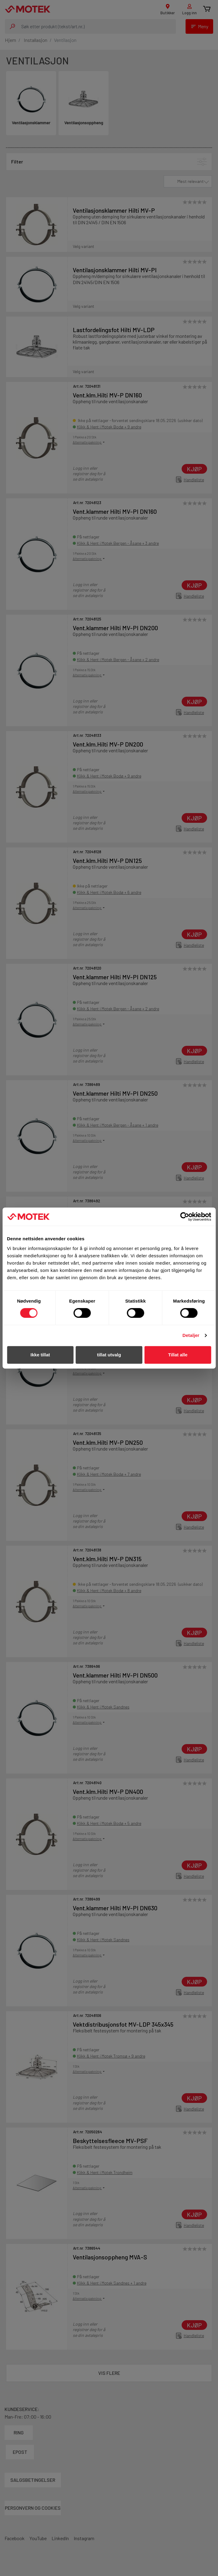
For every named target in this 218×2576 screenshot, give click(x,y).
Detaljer (191, 1335)
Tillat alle (177, 1354)
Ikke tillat (40, 1354)
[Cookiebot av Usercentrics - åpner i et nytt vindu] (184, 1216)
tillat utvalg (109, 1354)
